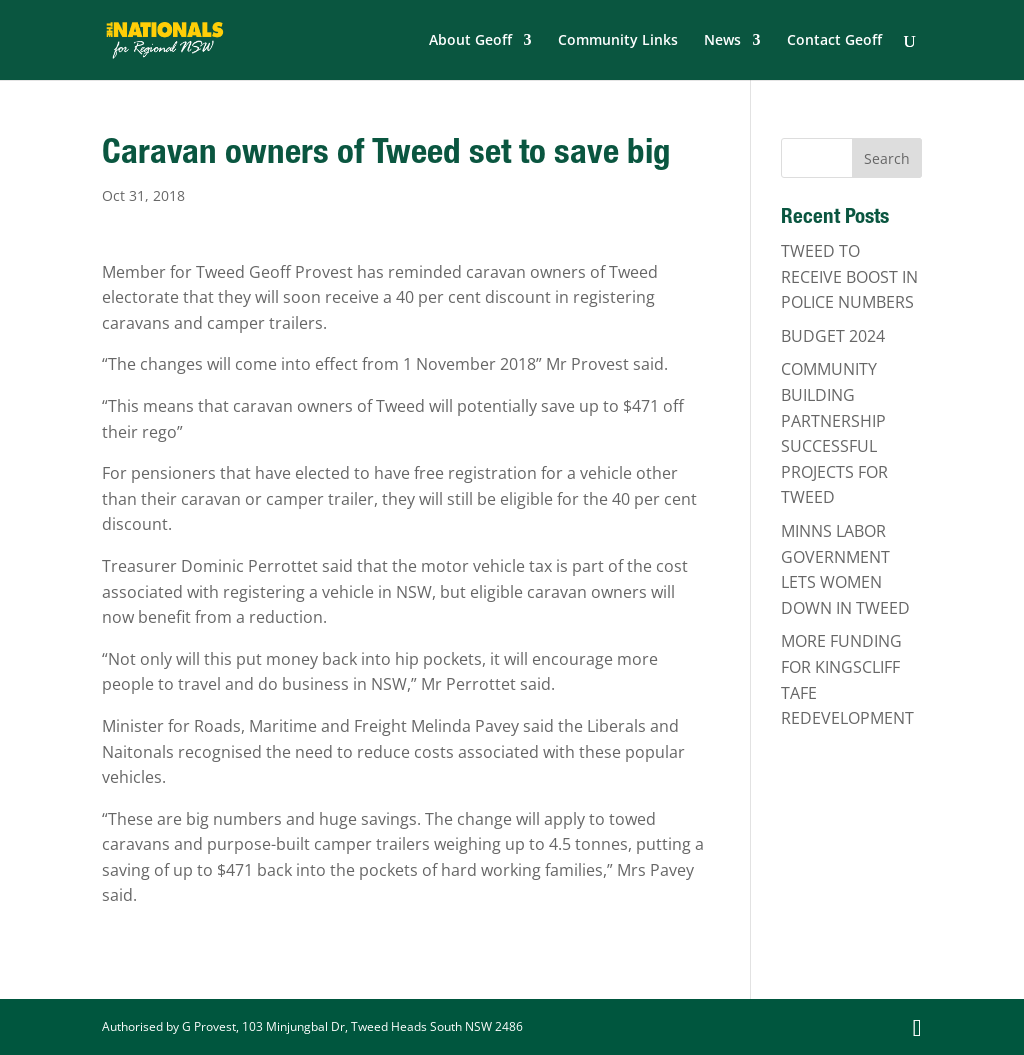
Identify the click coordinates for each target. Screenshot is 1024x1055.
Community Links (618, 41)
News (722, 41)
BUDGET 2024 (833, 336)
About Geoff (470, 41)
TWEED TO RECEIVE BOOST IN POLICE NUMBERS (849, 276)
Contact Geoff (834, 41)
